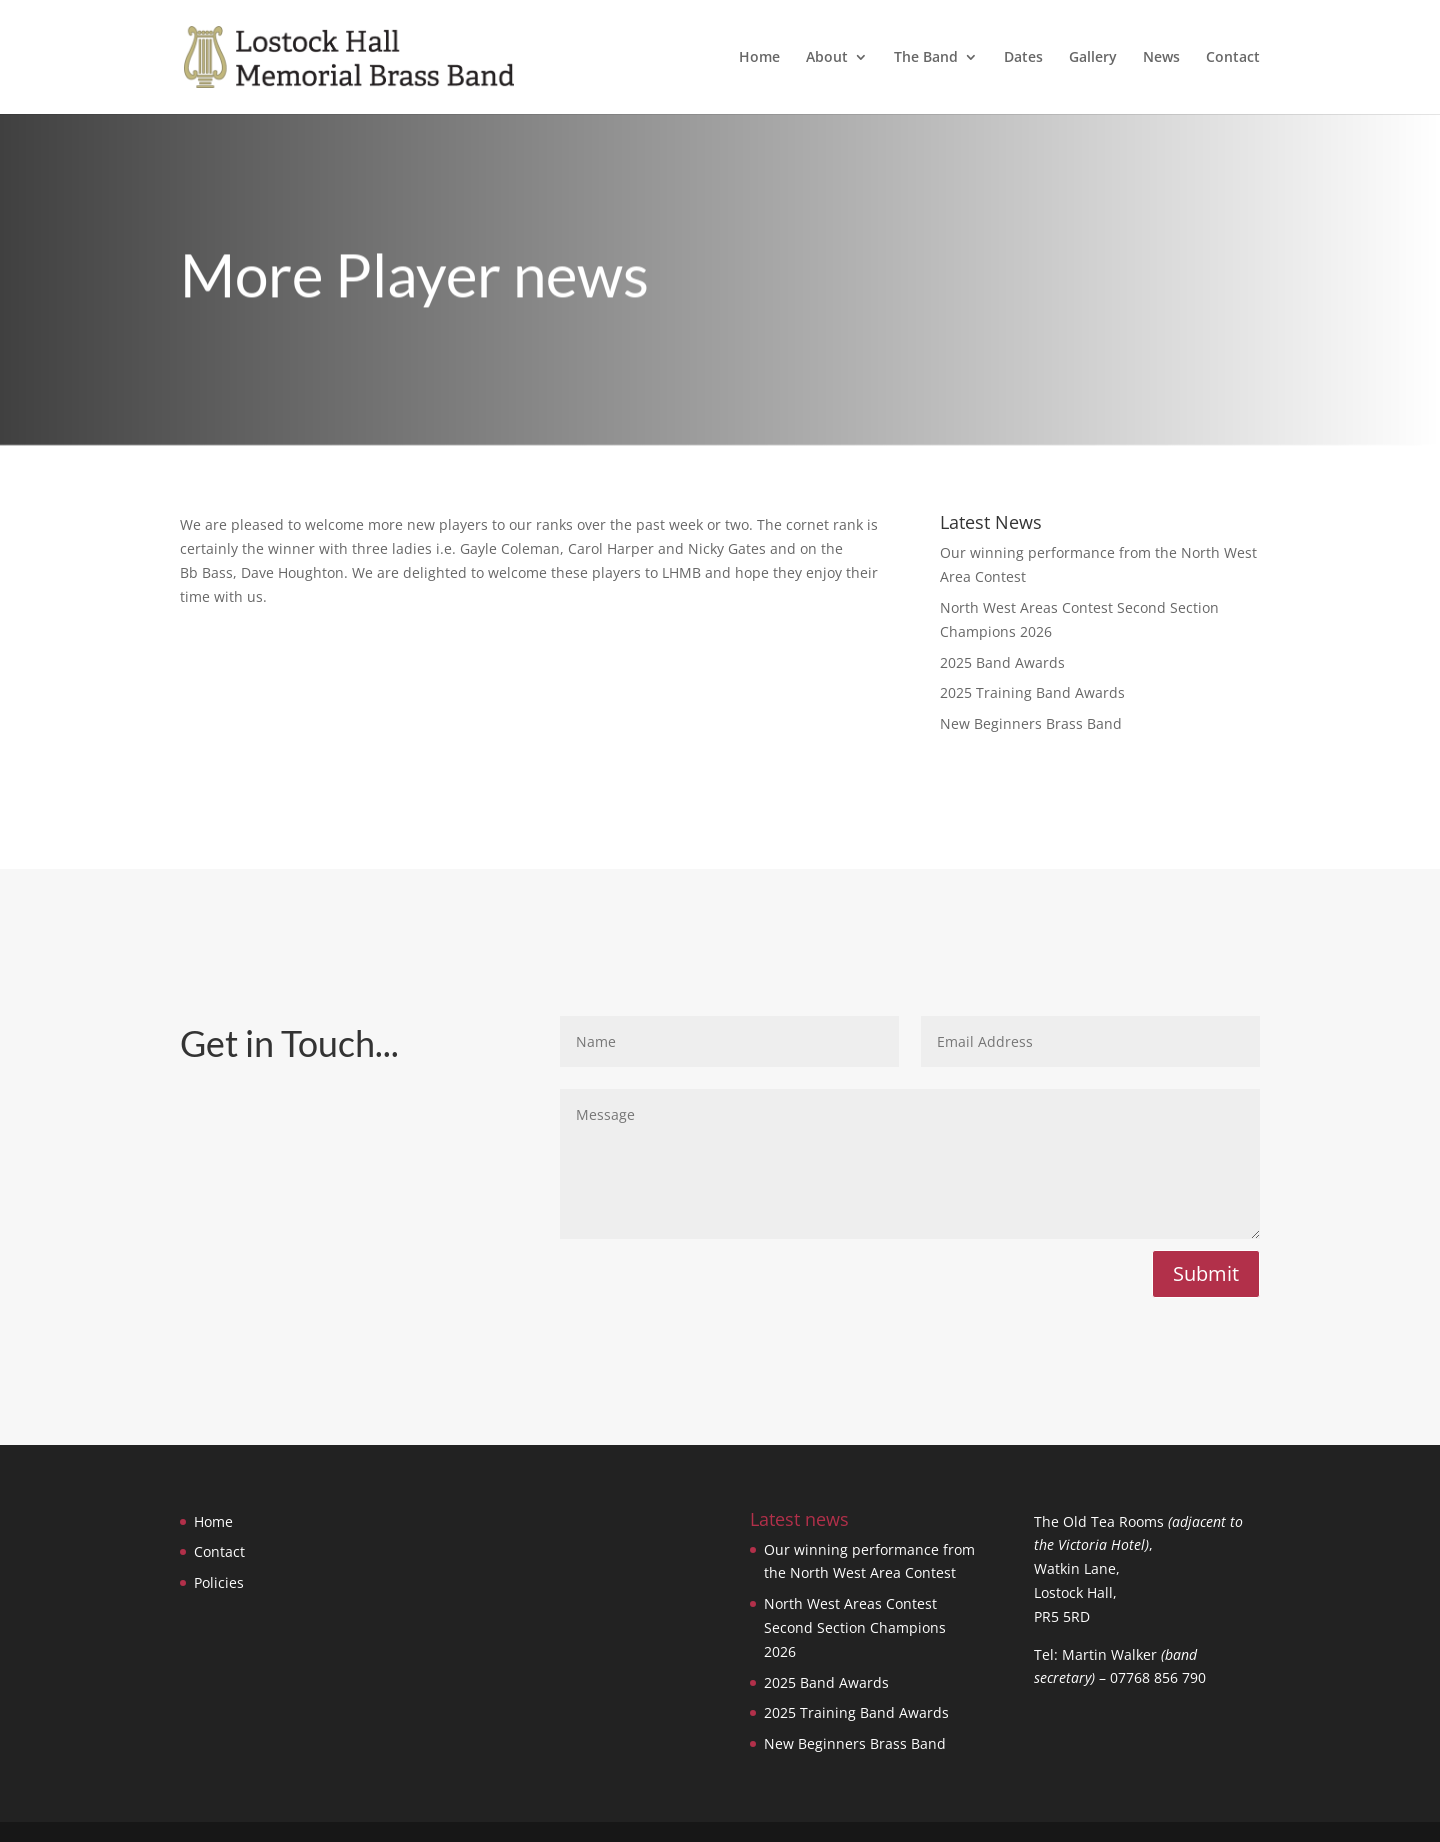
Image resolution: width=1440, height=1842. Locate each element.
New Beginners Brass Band (1031, 723)
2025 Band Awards (1002, 662)
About (827, 58)
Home (759, 58)
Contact (1233, 58)
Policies (219, 1582)
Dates (1023, 58)
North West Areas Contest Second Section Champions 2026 (855, 1627)
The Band (926, 58)
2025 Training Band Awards (1032, 692)
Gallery (1093, 58)
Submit (1206, 1273)
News (1161, 58)
